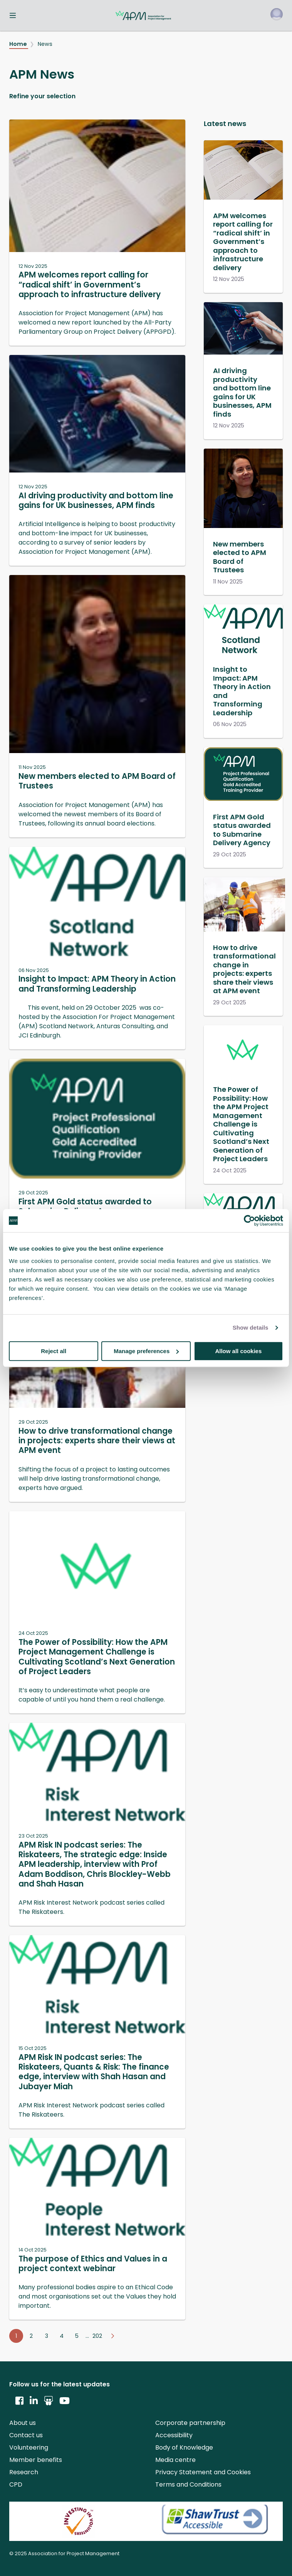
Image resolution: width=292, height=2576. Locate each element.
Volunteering (28, 2447)
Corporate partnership (190, 2422)
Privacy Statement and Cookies (203, 2472)
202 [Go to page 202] (97, 2336)
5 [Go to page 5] (77, 2336)
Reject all (53, 1351)
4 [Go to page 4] (62, 2336)
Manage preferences (146, 1351)
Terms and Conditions (188, 2484)
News (45, 44)
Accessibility (174, 2435)
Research (23, 2472)
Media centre (175, 2459)
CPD (15, 2484)
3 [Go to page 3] (46, 2336)
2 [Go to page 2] (31, 2336)
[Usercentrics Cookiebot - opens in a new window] (249, 1220)
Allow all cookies (238, 1351)
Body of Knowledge (184, 2447)
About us (22, 2422)
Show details (251, 1327)
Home (18, 44)
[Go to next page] (112, 2336)
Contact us (26, 2435)
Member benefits (35, 2459)
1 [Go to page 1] (16, 2336)
